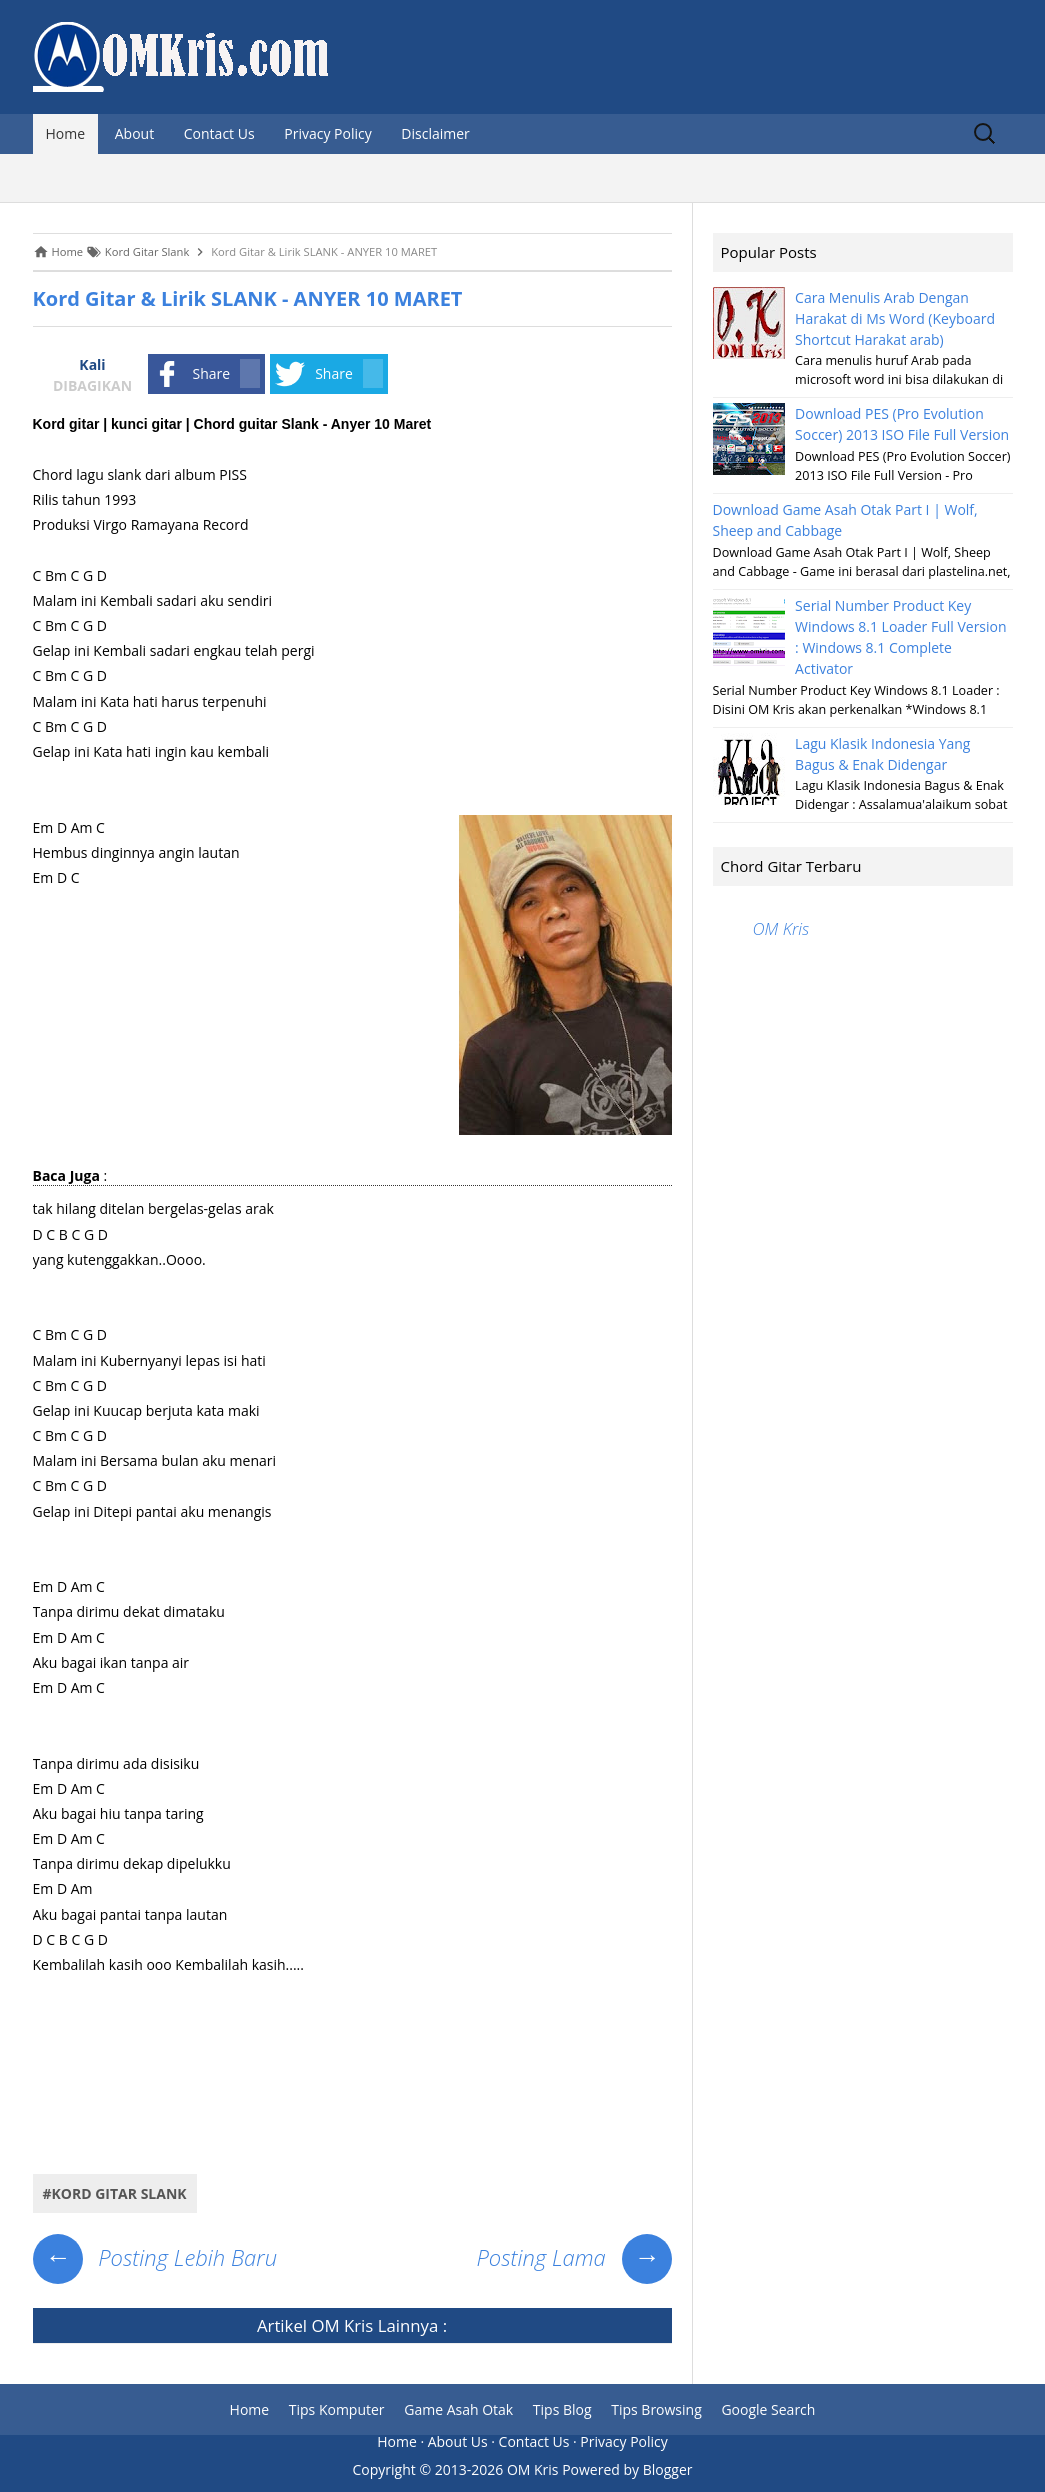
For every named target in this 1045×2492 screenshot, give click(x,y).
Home (66, 133)
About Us (458, 2441)
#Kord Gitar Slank (115, 2193)
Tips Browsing (656, 2409)
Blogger (668, 2469)
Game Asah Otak (458, 2409)
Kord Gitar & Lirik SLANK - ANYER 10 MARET (248, 298)
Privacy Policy (327, 133)
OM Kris (342, 2325)
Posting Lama (573, 2257)
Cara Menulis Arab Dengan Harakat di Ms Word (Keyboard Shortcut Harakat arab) (895, 318)
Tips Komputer (337, 2409)
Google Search (768, 2409)
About (134, 133)
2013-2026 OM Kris (497, 2469)
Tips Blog (562, 2409)
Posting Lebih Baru (155, 2257)
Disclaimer (435, 133)
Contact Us (219, 133)
